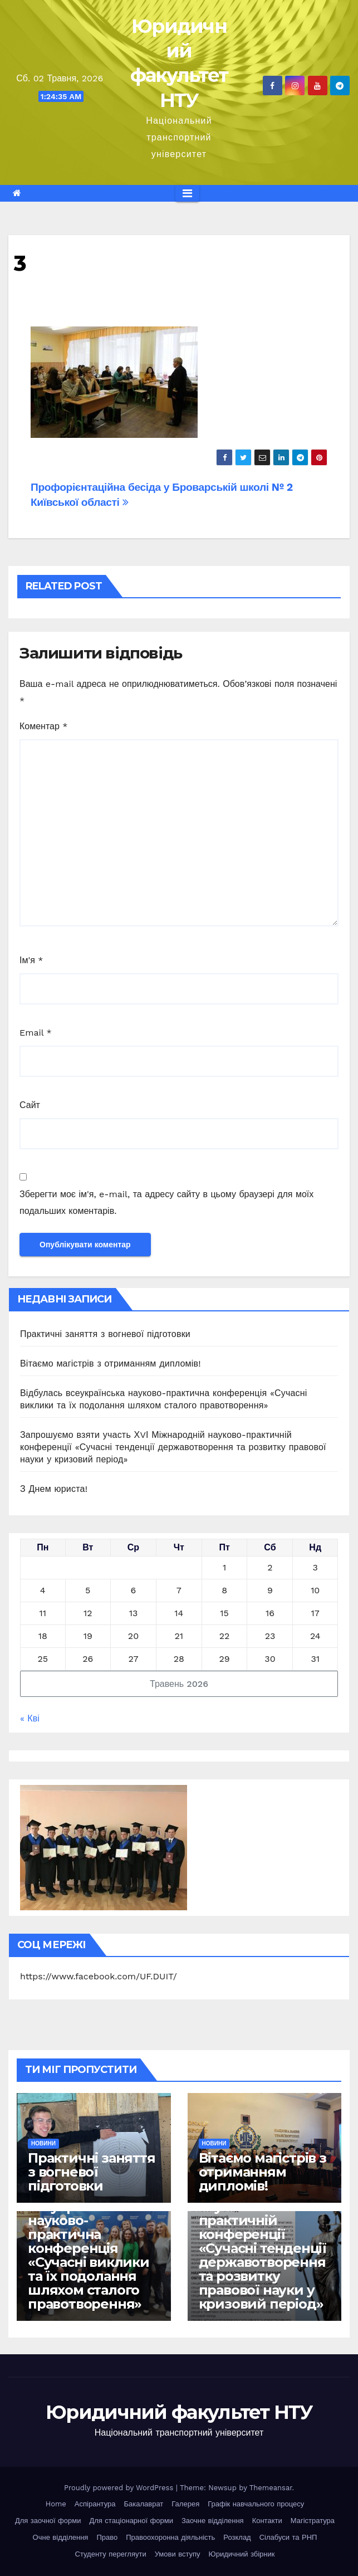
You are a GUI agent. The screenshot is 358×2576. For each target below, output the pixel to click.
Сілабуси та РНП (288, 2537)
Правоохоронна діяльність (170, 2537)
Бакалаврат (143, 2504)
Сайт (29, 1105)
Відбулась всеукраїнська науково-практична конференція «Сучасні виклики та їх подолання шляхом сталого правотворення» (88, 2248)
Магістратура (313, 2520)
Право (106, 2537)
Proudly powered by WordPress (120, 2488)
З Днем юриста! (55, 1489)
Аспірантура (95, 2504)
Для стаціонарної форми (131, 2520)
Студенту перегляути (110, 2554)
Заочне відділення (213, 2520)
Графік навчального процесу (256, 2504)
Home (56, 2504)
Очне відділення (61, 2537)
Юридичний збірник (242, 2554)
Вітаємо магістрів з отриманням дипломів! (110, 1363)
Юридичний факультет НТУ (179, 2412)
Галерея (185, 2504)
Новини (43, 2143)
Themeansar (270, 2488)
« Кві (30, 1718)
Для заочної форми (48, 2520)
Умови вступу (177, 2554)
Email (35, 1032)
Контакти (267, 2520)
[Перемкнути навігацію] (187, 193)
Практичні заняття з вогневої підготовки (105, 1334)
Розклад (237, 2537)
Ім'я (31, 960)
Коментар (43, 726)
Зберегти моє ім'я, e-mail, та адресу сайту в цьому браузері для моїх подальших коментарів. (166, 1202)
